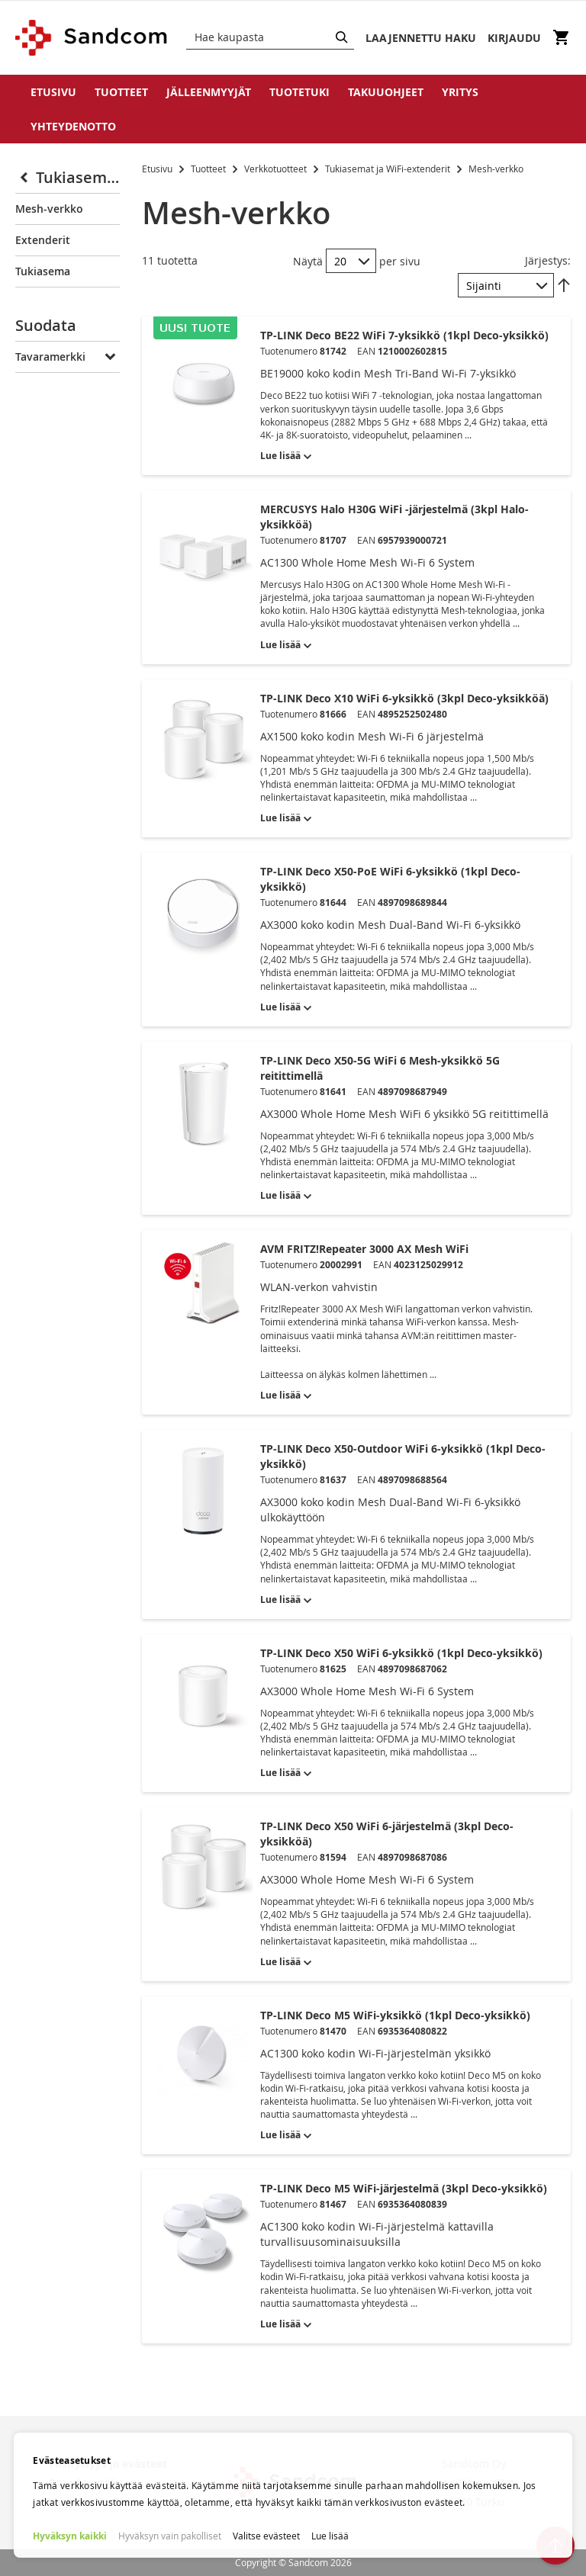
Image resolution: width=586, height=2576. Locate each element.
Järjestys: (548, 260)
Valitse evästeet (266, 2535)
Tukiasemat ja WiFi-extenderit (388, 168)
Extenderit (42, 240)
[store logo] (92, 38)
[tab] (67, 329)
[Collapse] (25, 177)
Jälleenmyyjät (208, 92)
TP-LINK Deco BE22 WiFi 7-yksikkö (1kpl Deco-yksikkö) (404, 335)
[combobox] (270, 37)
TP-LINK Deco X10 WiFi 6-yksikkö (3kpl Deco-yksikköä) (404, 698)
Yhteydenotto (73, 126)
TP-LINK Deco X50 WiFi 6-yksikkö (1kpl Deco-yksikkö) (401, 1653)
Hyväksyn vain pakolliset (169, 2535)
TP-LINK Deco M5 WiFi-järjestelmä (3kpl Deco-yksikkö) (403, 2188)
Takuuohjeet (385, 92)
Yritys (460, 92)
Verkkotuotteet (276, 168)
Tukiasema (42, 271)
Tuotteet (121, 92)
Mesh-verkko (49, 208)
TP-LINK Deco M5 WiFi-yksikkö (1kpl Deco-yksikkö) (395, 2015)
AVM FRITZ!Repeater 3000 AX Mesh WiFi (364, 1248)
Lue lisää (330, 2535)
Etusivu (53, 92)
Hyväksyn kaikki (70, 2535)
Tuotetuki (299, 92)
